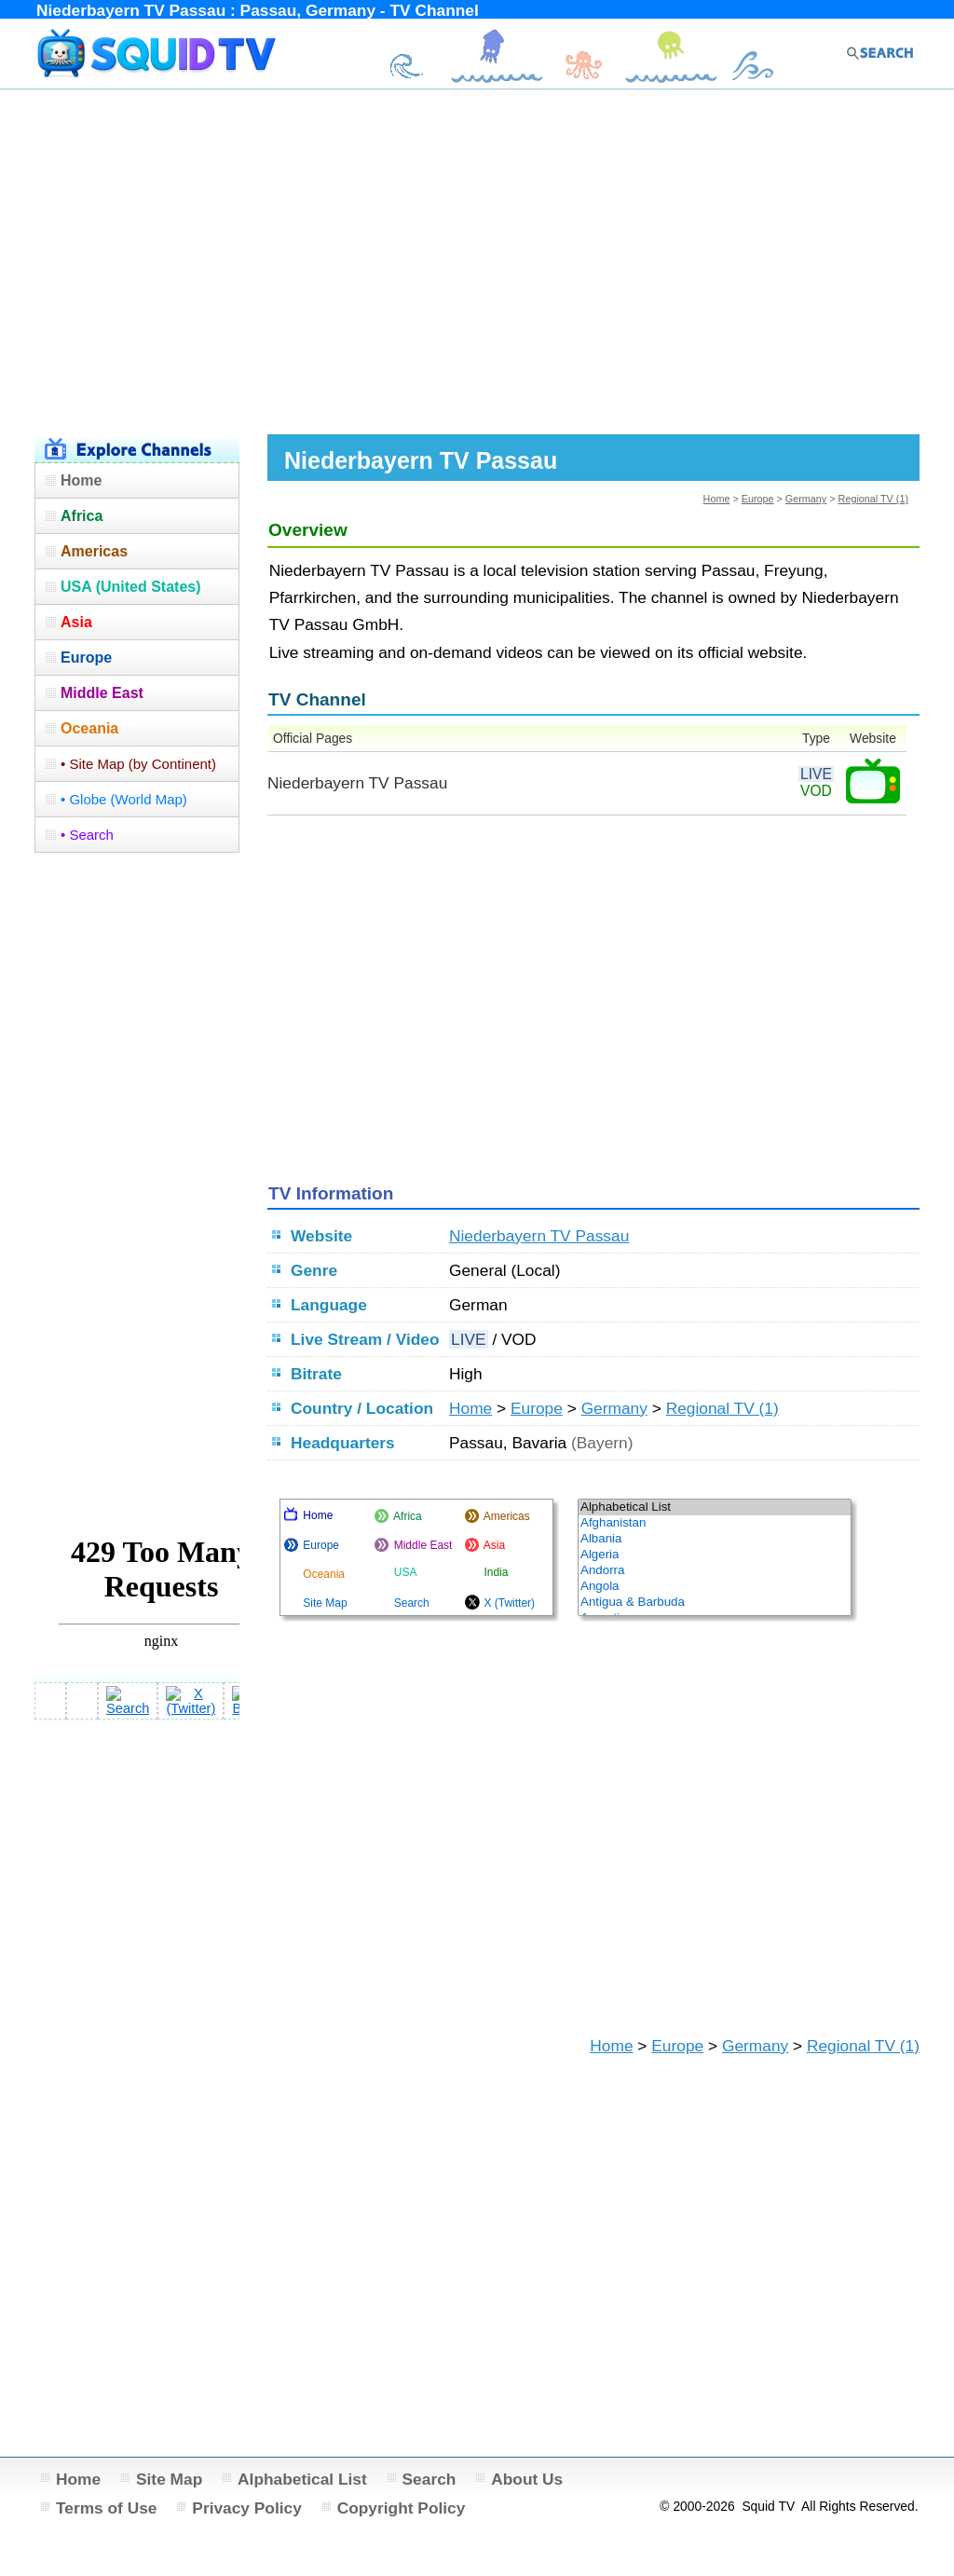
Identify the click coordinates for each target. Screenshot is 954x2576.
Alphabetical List (302, 2479)
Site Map (169, 2479)
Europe (758, 498)
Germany (805, 498)
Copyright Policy (401, 2508)
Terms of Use (106, 2508)
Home (716, 498)
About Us (527, 2479)
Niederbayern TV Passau (539, 1235)
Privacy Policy (247, 2508)
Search (429, 2479)
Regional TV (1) (873, 498)
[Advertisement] (477, 259)
